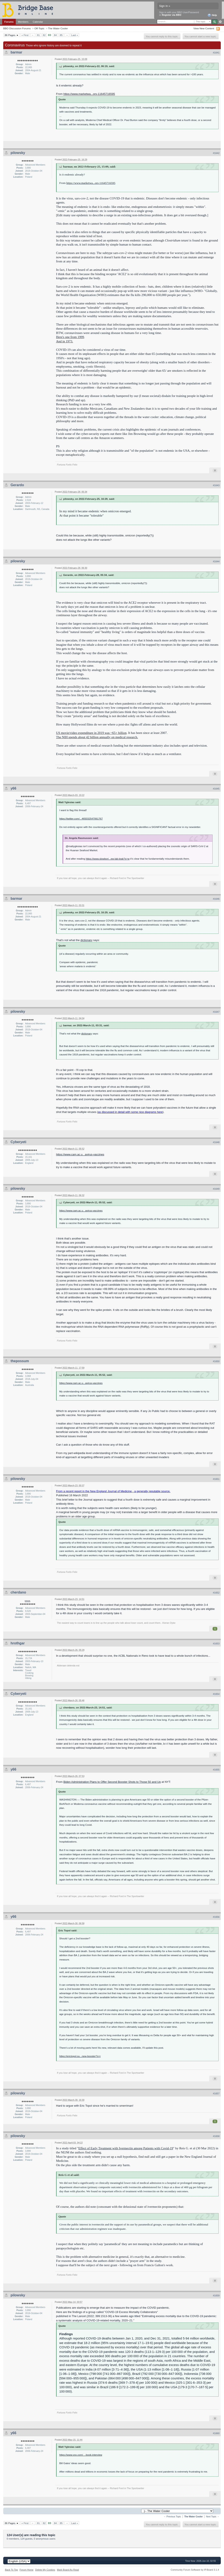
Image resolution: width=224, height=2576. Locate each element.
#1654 (216, 1694)
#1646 (216, 899)
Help (212, 15)
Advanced (220, 22)
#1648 (216, 1142)
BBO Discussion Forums (17, 28)
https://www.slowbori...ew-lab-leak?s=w (108, 858)
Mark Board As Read (68, 2569)
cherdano (18, 1592)
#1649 (216, 1189)
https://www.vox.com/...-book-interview (80, 2454)
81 (38, 35)
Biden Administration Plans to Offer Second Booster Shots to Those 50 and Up (112, 1781)
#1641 (216, 52)
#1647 (216, 1012)
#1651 (216, 1479)
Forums (9, 21)
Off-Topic (39, 28)
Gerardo (17, 485)
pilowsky (18, 153)
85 (61, 35)
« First (25, 35)
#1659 (216, 2295)
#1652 (216, 1592)
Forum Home (26, 2569)
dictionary (86, 940)
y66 (13, 788)
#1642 (216, 153)
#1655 (216, 1769)
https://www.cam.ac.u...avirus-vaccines (80, 1154)
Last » (74, 35)
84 (55, 35)
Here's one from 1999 (70, 337)
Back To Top (11, 2569)
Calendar (38, 21)
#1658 (216, 2136)
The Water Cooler (58, 28)
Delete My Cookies (45, 2569)
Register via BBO (171, 15)
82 (44, 35)
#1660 (216, 2433)
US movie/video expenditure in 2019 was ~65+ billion (91, 733)
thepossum (20, 1361)
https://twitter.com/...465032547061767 (81, 818)
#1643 (216, 485)
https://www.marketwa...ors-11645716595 (89, 94)
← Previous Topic (172, 2516)
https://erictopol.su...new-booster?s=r (80, 2056)
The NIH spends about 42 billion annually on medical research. (97, 737)
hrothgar (18, 1643)
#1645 (216, 788)
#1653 (216, 1643)
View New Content (203, 28)
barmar (16, 52)
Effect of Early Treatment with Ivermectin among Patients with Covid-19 (125, 2148)
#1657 (216, 2093)
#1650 (216, 1361)
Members (23, 21)
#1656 (216, 1917)
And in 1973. (64, 341)
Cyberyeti (18, 1142)
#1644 (216, 561)
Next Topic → (212, 2516)
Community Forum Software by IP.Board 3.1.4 (195, 2569)
